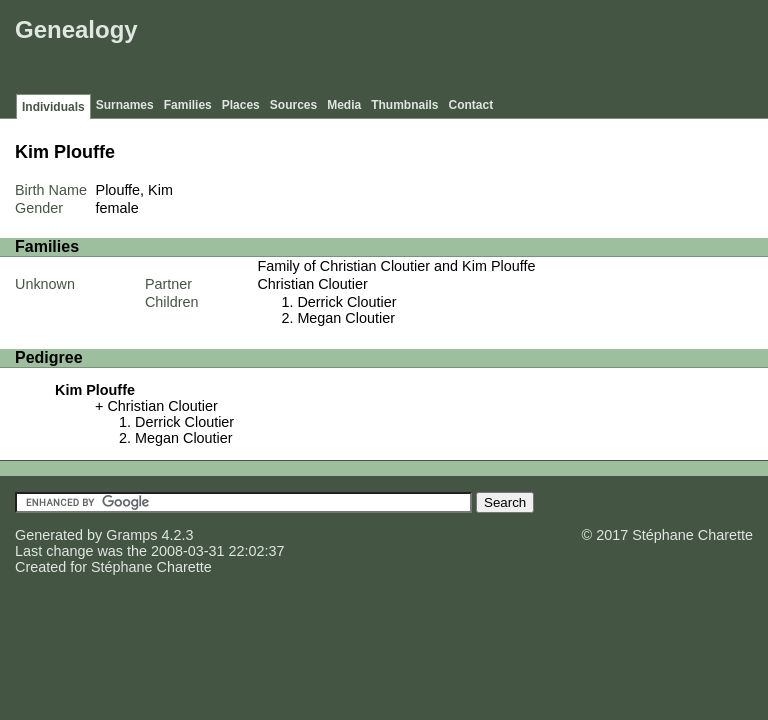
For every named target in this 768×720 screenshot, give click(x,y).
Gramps (131, 535)
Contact (471, 105)
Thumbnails (404, 105)
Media (344, 105)
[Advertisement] (399, 50)
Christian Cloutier (312, 284)
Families (188, 105)
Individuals (53, 107)
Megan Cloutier (346, 318)
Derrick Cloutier (346, 302)
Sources (293, 105)
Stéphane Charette (151, 567)
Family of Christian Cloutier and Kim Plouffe (396, 266)
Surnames (125, 105)
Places (241, 105)
